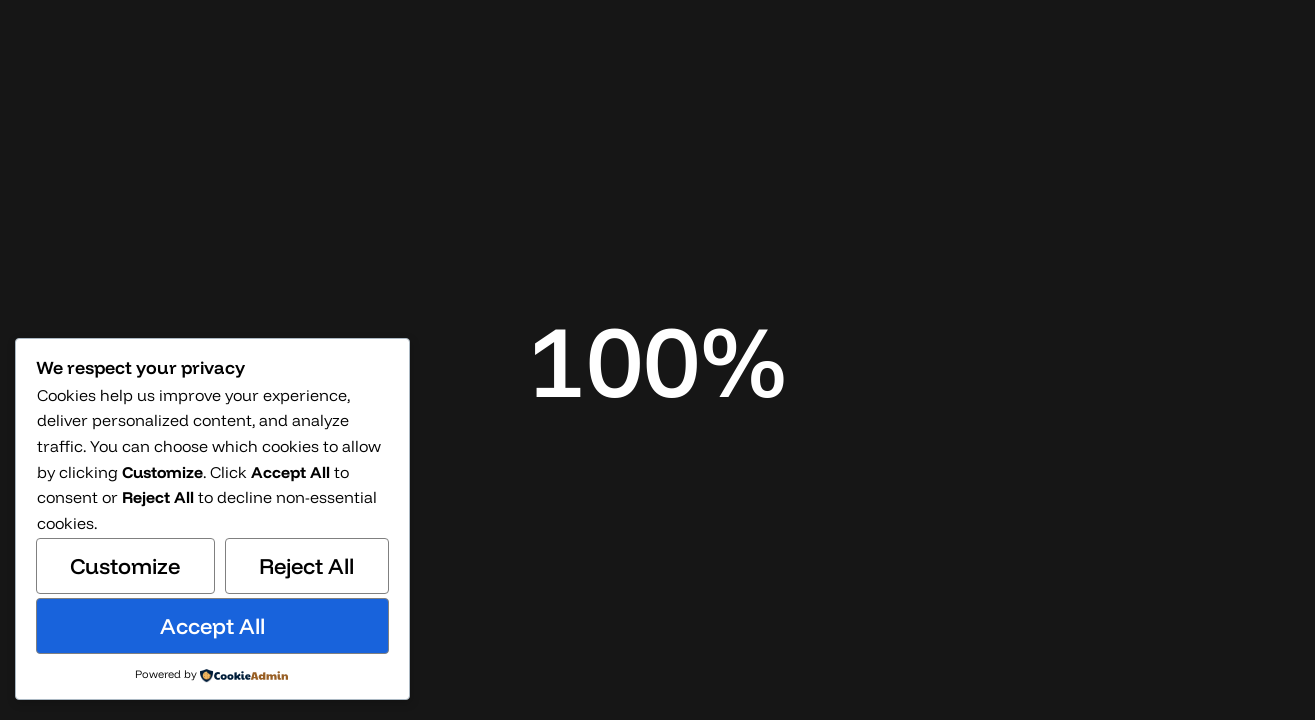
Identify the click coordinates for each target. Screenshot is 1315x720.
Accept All (212, 626)
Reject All (306, 566)
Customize (125, 566)
